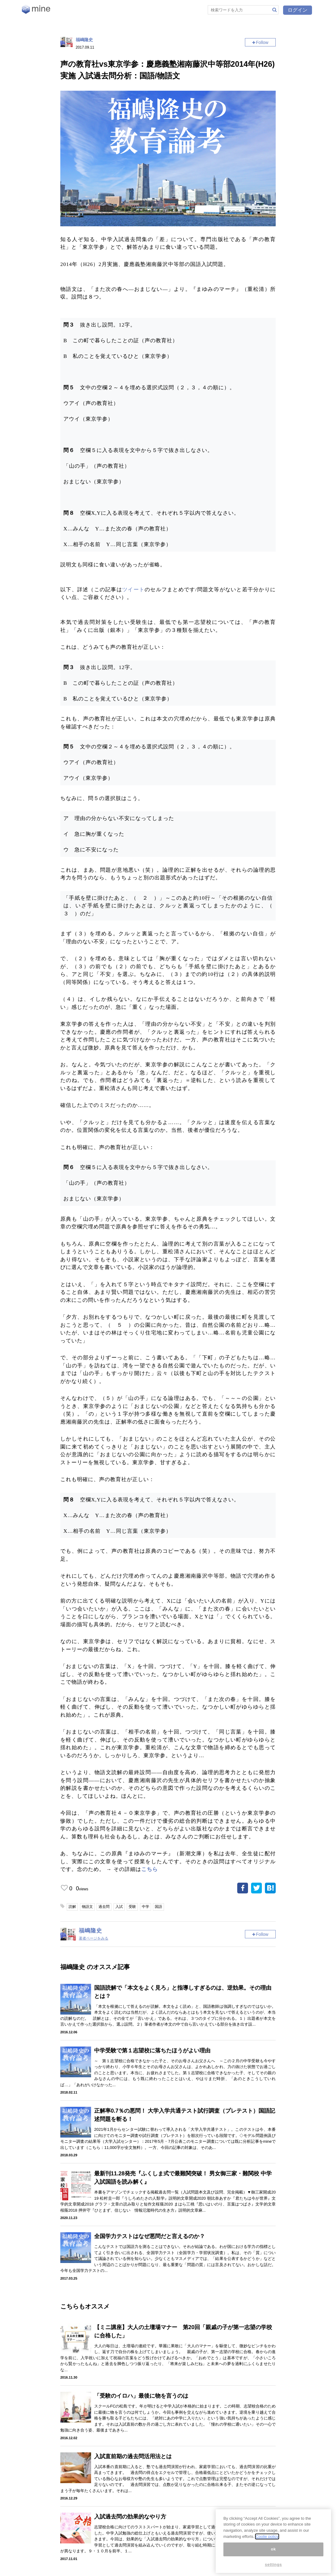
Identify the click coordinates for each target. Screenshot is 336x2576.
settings (273, 2564)
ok (273, 2549)
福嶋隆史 (84, 39)
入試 (119, 1906)
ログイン (297, 10)
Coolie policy (267, 2536)
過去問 (104, 1906)
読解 (72, 1906)
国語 (158, 1906)
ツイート (133, 589)
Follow (262, 42)
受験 (132, 1906)
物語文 (87, 1906)
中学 (145, 1906)
